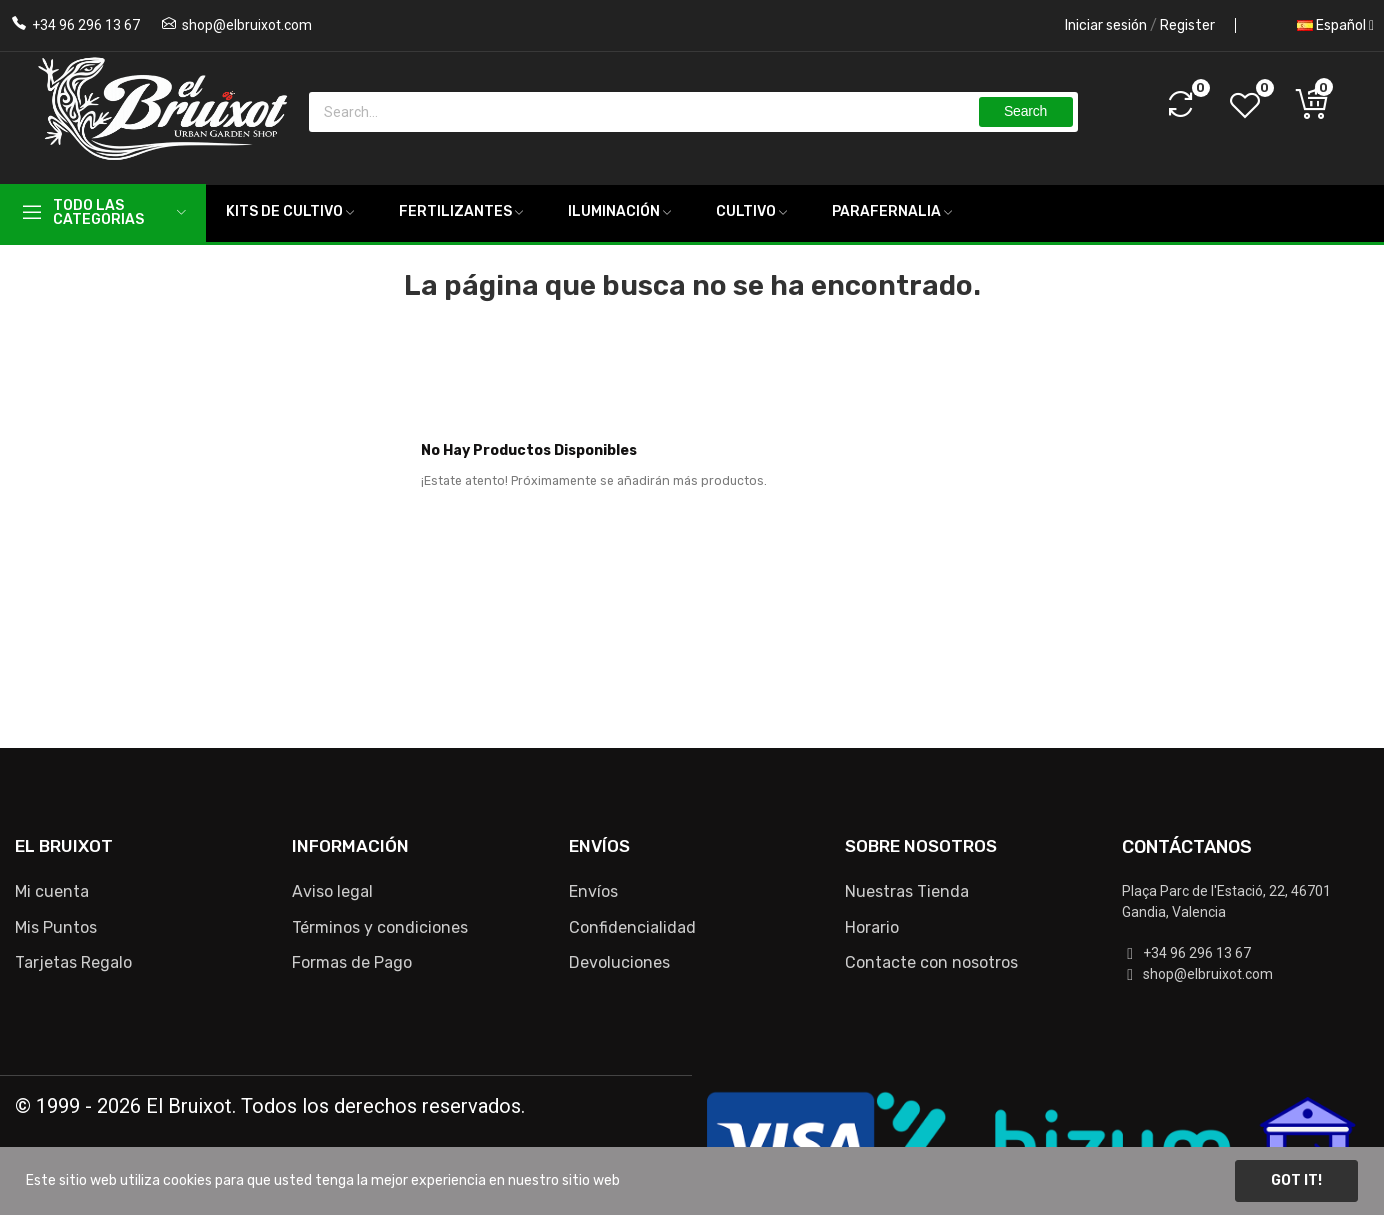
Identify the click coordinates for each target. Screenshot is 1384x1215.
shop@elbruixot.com (247, 25)
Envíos (593, 891)
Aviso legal (332, 891)
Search (1025, 111)
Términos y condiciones (380, 927)
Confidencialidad (632, 927)
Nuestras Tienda (907, 891)
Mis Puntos (56, 927)
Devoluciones (619, 962)
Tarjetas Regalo (73, 962)
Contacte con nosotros (931, 962)
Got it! (1296, 1180)
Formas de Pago (352, 962)
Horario (872, 927)
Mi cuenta (52, 891)
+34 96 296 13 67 (86, 25)
